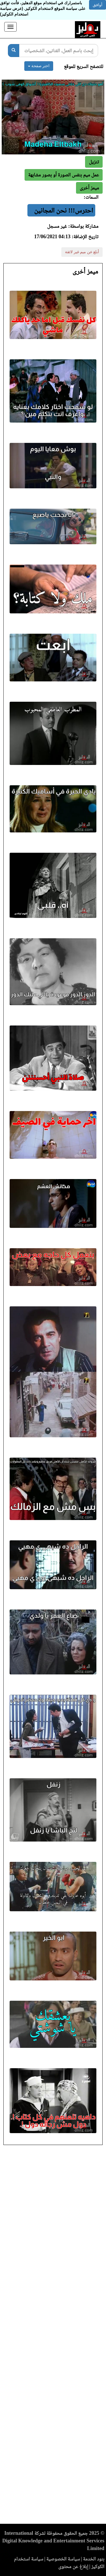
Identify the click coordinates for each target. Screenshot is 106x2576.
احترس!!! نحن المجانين (63, 210)
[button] (89, 188)
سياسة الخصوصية (63, 2559)
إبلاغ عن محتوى (73, 2566)
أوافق (97, 5)
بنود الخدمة (93, 2559)
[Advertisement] (53, 2336)
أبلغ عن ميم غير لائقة (82, 252)
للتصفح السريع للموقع (83, 66)
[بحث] (13, 50)
